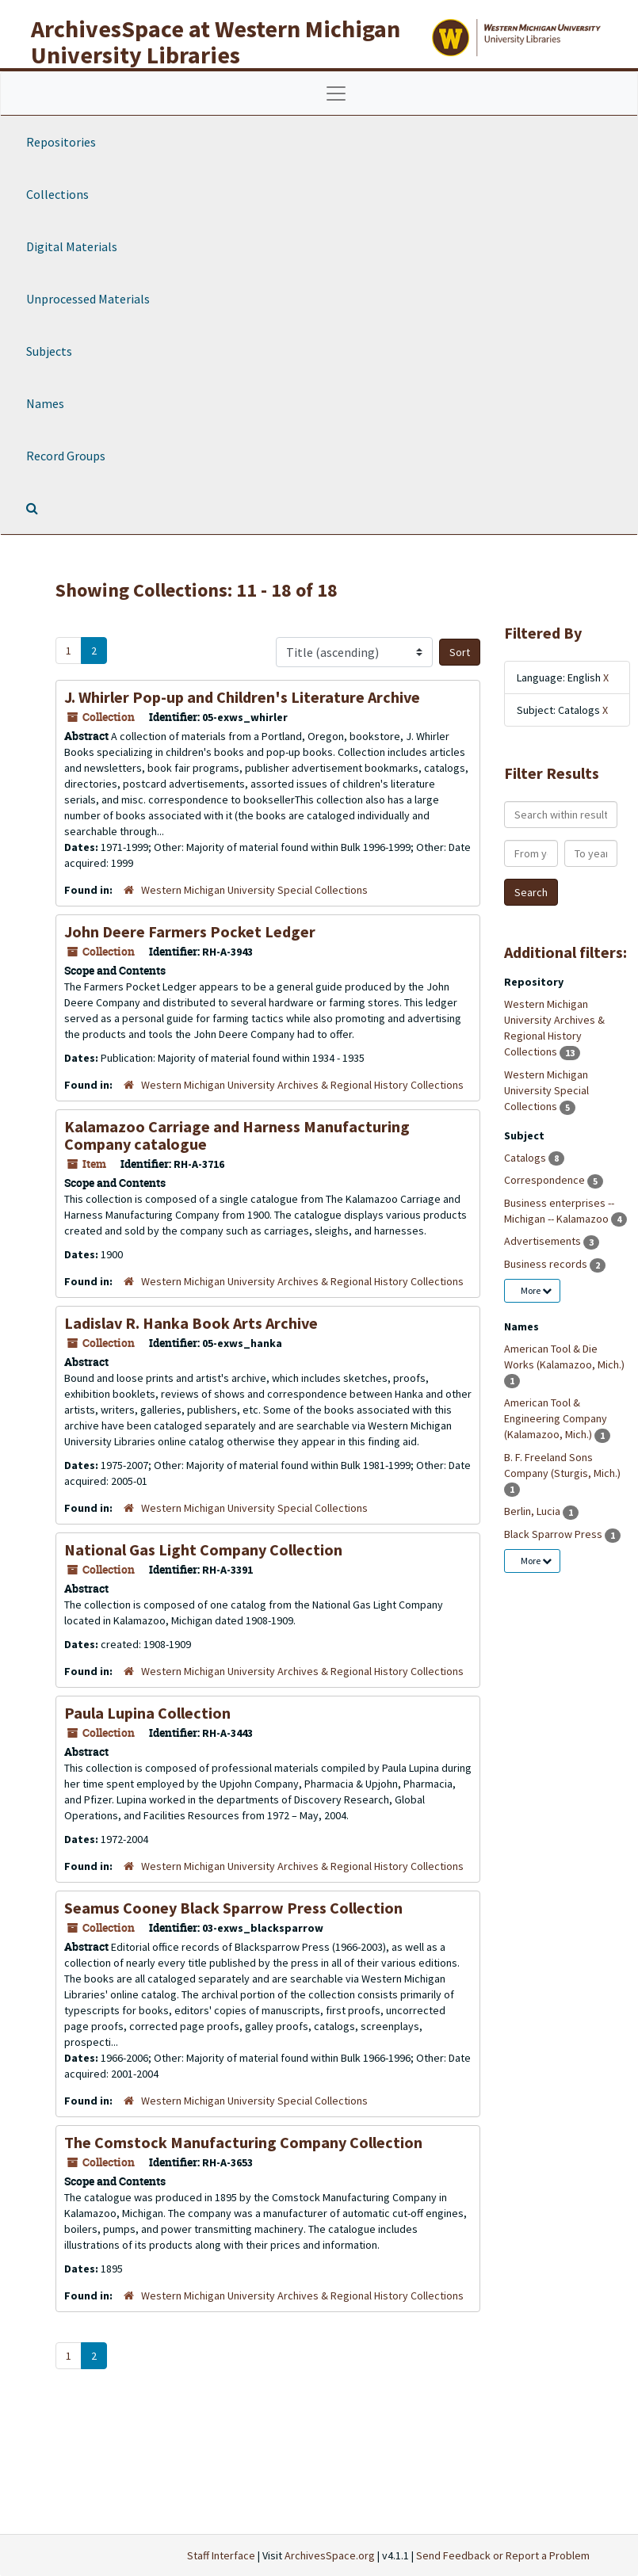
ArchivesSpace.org (330, 2555)
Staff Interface (221, 2555)
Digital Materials (71, 246)
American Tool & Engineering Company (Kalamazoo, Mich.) (555, 1418)
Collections (57, 194)
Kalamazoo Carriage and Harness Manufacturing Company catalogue (237, 1135)
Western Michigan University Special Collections (254, 890)
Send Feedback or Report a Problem (503, 2555)
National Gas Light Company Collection (203, 1549)
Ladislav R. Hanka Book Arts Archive (191, 1323)
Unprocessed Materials (88, 299)
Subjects (49, 351)
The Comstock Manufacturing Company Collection (243, 2142)
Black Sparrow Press (554, 1534)
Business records (547, 1264)
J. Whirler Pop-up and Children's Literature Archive (242, 697)
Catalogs (526, 1158)
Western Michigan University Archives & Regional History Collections (302, 1085)
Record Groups (65, 456)
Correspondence (545, 1180)
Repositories (61, 142)
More (536, 1290)
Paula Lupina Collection (147, 1713)
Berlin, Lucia (533, 1511)
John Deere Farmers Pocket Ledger (189, 931)
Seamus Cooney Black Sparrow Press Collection (233, 1908)
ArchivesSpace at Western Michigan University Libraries (215, 41)
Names (45, 403)
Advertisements (543, 1241)
